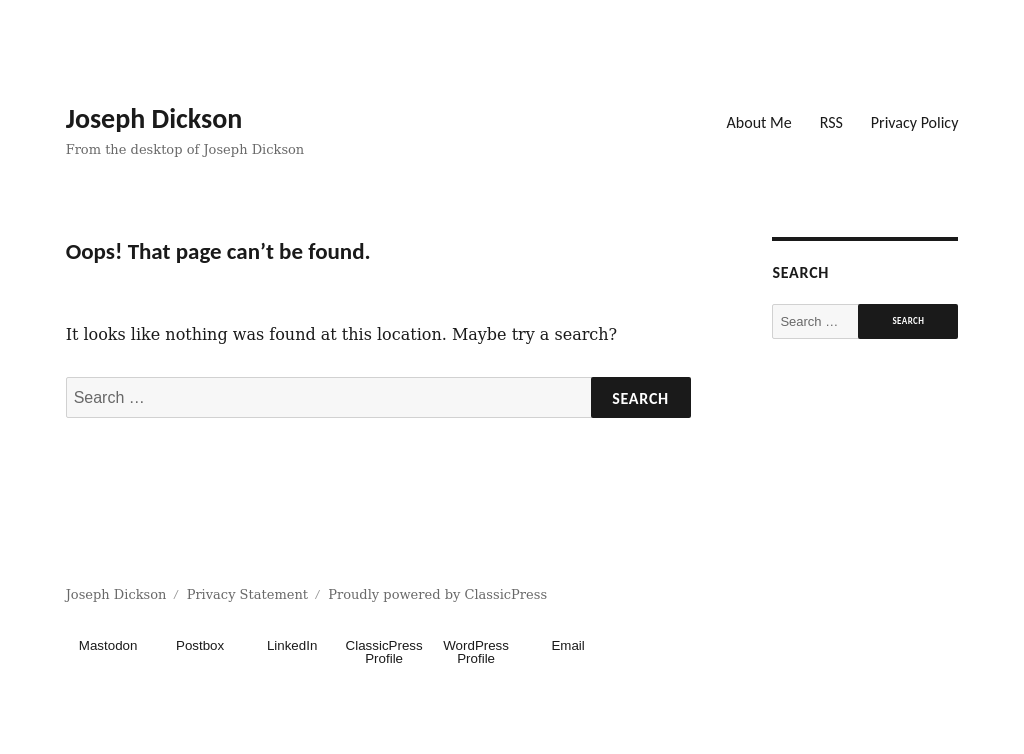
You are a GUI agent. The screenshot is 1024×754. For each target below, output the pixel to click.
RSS (831, 122)
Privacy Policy (915, 122)
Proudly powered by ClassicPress (437, 594)
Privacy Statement (247, 594)
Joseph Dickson (154, 118)
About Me (759, 122)
